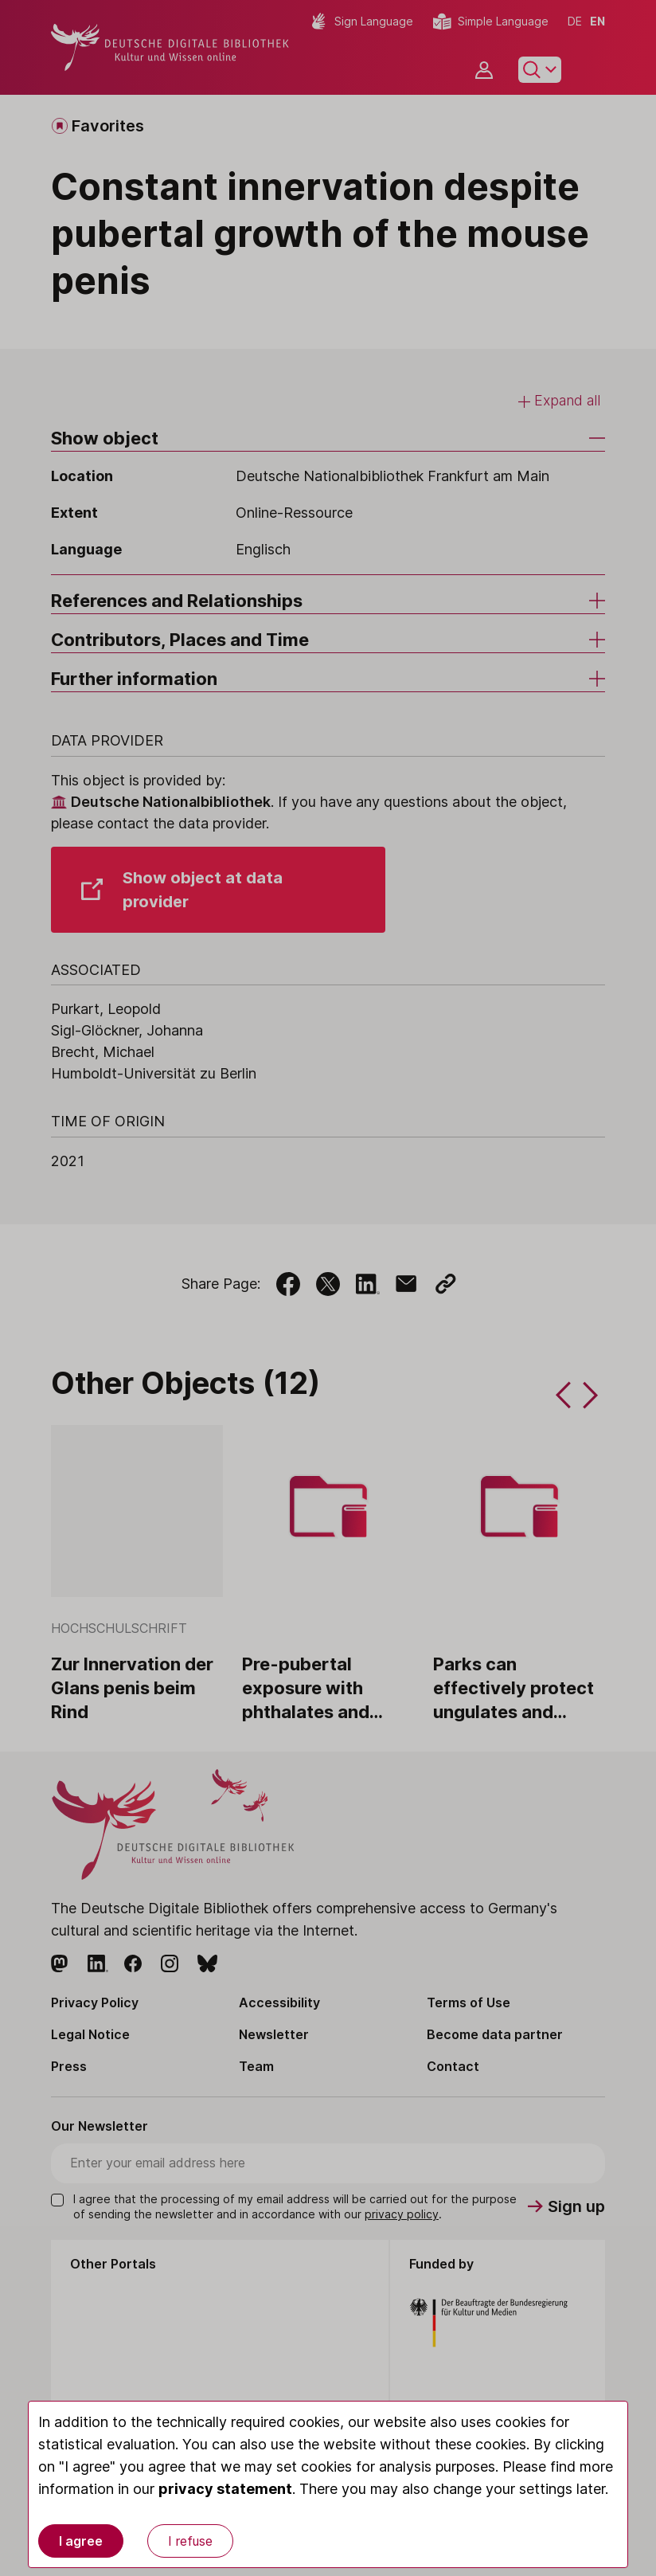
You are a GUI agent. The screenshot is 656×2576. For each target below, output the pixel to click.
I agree (81, 2541)
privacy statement (225, 2488)
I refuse (190, 2541)
